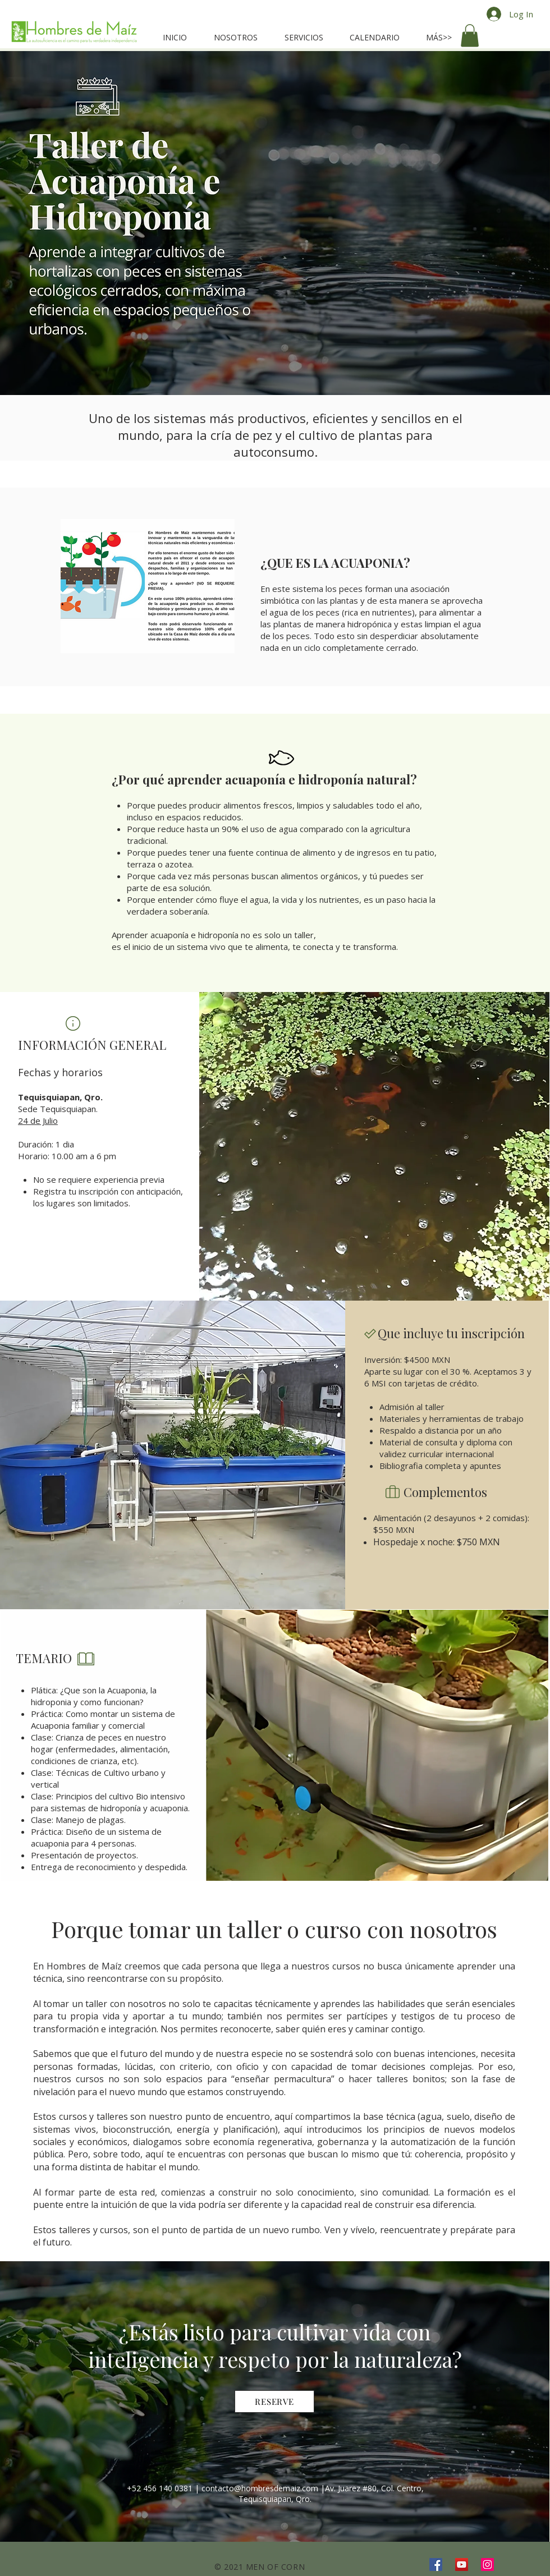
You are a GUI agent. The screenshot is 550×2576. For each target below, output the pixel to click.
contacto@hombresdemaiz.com (259, 2488)
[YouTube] (461, 2564)
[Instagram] (487, 2564)
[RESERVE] (274, 2401)
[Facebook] (435, 2564)
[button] (469, 35)
